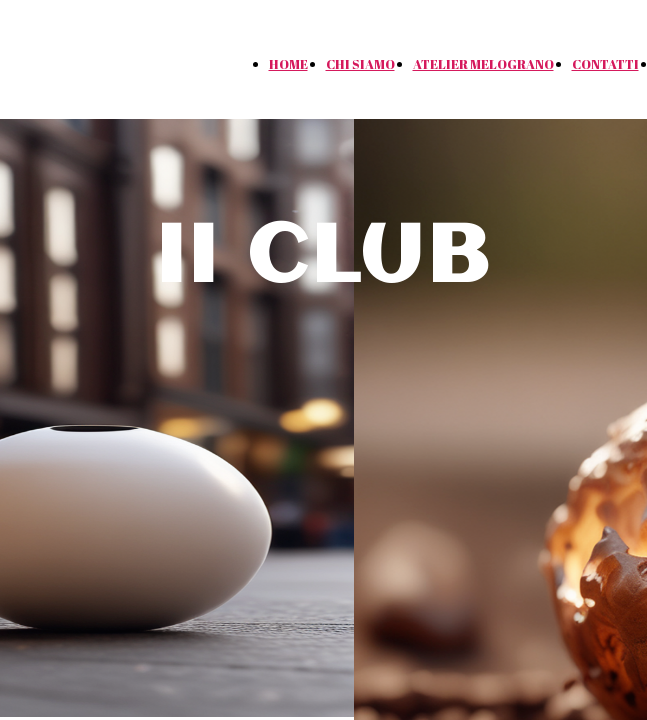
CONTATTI (605, 64)
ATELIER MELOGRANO (483, 64)
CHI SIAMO (360, 64)
